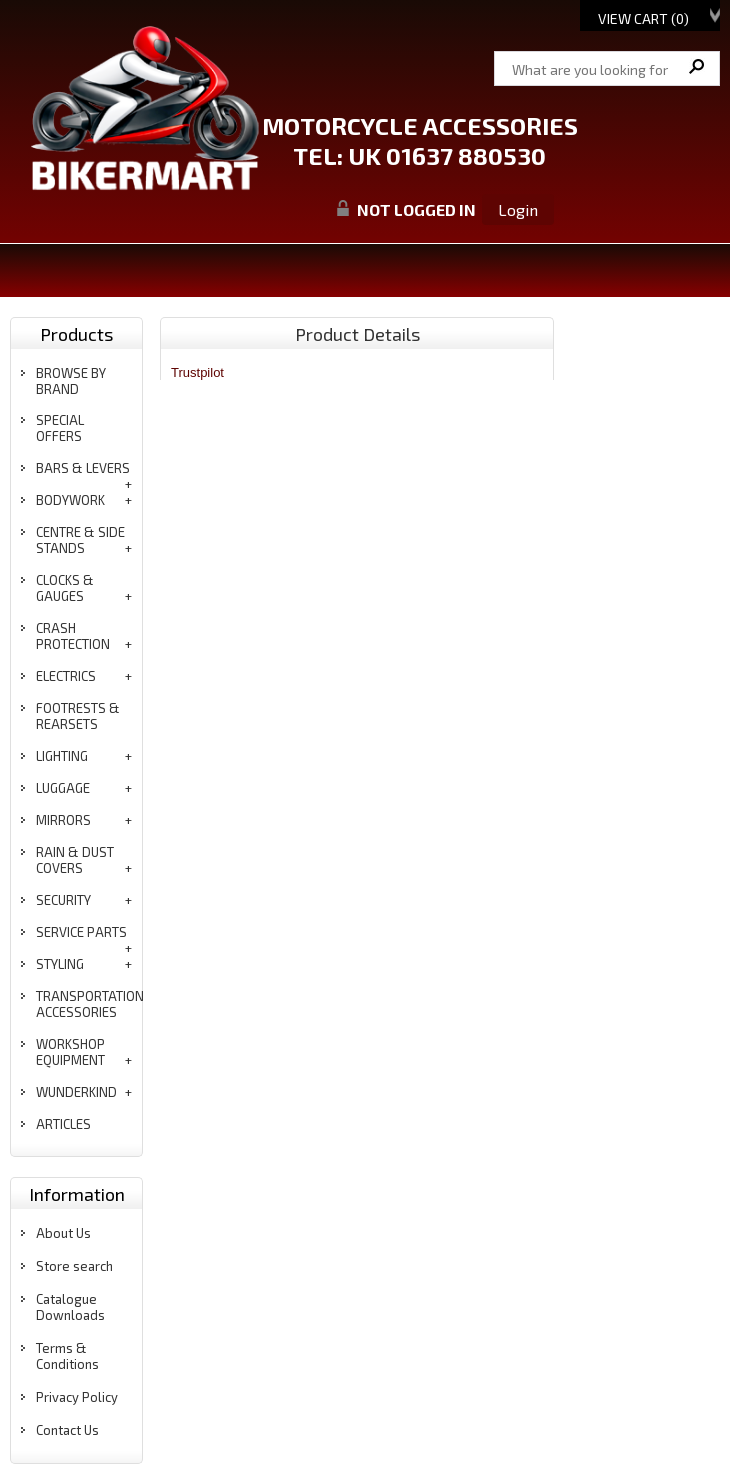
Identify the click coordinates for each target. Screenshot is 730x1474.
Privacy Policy (77, 1397)
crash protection (73, 636)
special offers (60, 428)
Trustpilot (197, 372)
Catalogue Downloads (70, 1307)
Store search (74, 1266)
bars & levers (83, 468)
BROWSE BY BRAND (71, 381)
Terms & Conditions (67, 1356)
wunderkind (76, 1092)
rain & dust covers (75, 860)
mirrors (63, 820)
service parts (81, 932)
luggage (63, 788)
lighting (62, 756)
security (63, 900)
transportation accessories (90, 1004)
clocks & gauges (65, 588)
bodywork (70, 500)
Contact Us (67, 1430)
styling (60, 964)
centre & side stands (80, 540)
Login (518, 209)
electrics (66, 676)
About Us (63, 1233)
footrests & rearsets (78, 716)
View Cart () (643, 18)
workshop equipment (70, 1052)
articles (63, 1124)
